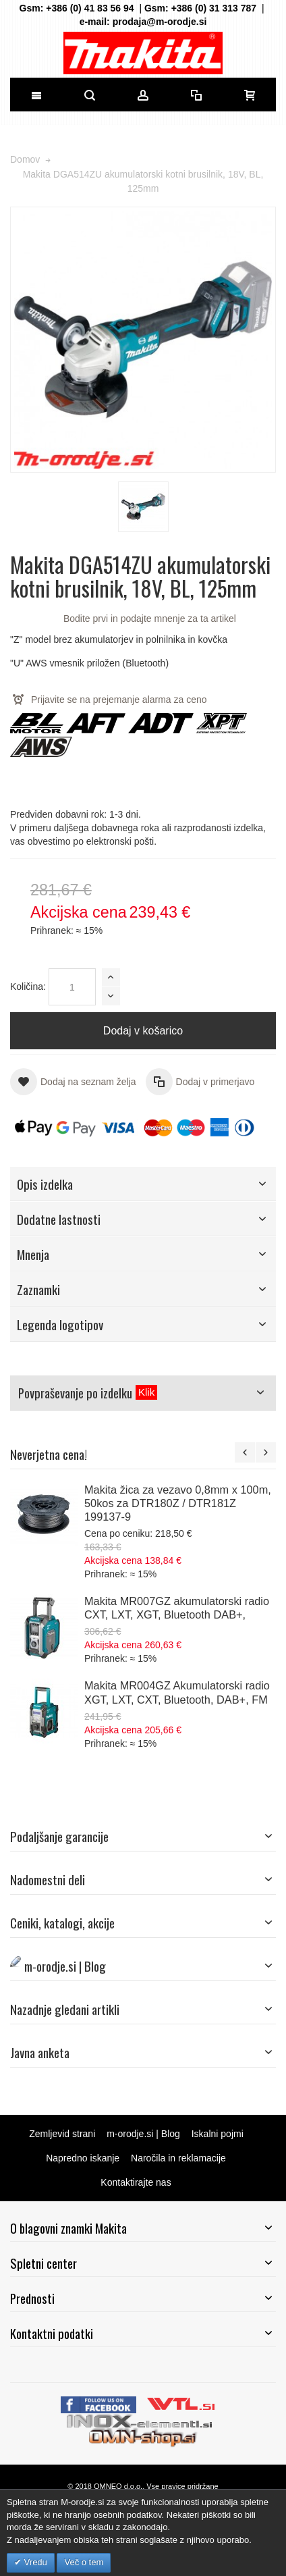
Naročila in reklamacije (178, 2158)
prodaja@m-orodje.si (160, 21)
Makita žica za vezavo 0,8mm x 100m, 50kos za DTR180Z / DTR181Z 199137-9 (177, 1503)
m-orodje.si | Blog (143, 2133)
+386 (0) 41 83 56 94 (90, 8)
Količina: (28, 986)
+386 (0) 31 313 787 (214, 8)
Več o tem (83, 2562)
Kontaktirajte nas (136, 2182)
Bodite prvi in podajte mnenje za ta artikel (149, 618)
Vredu (34, 2562)
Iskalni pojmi (218, 2133)
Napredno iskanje (82, 2158)
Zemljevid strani (62, 2133)
